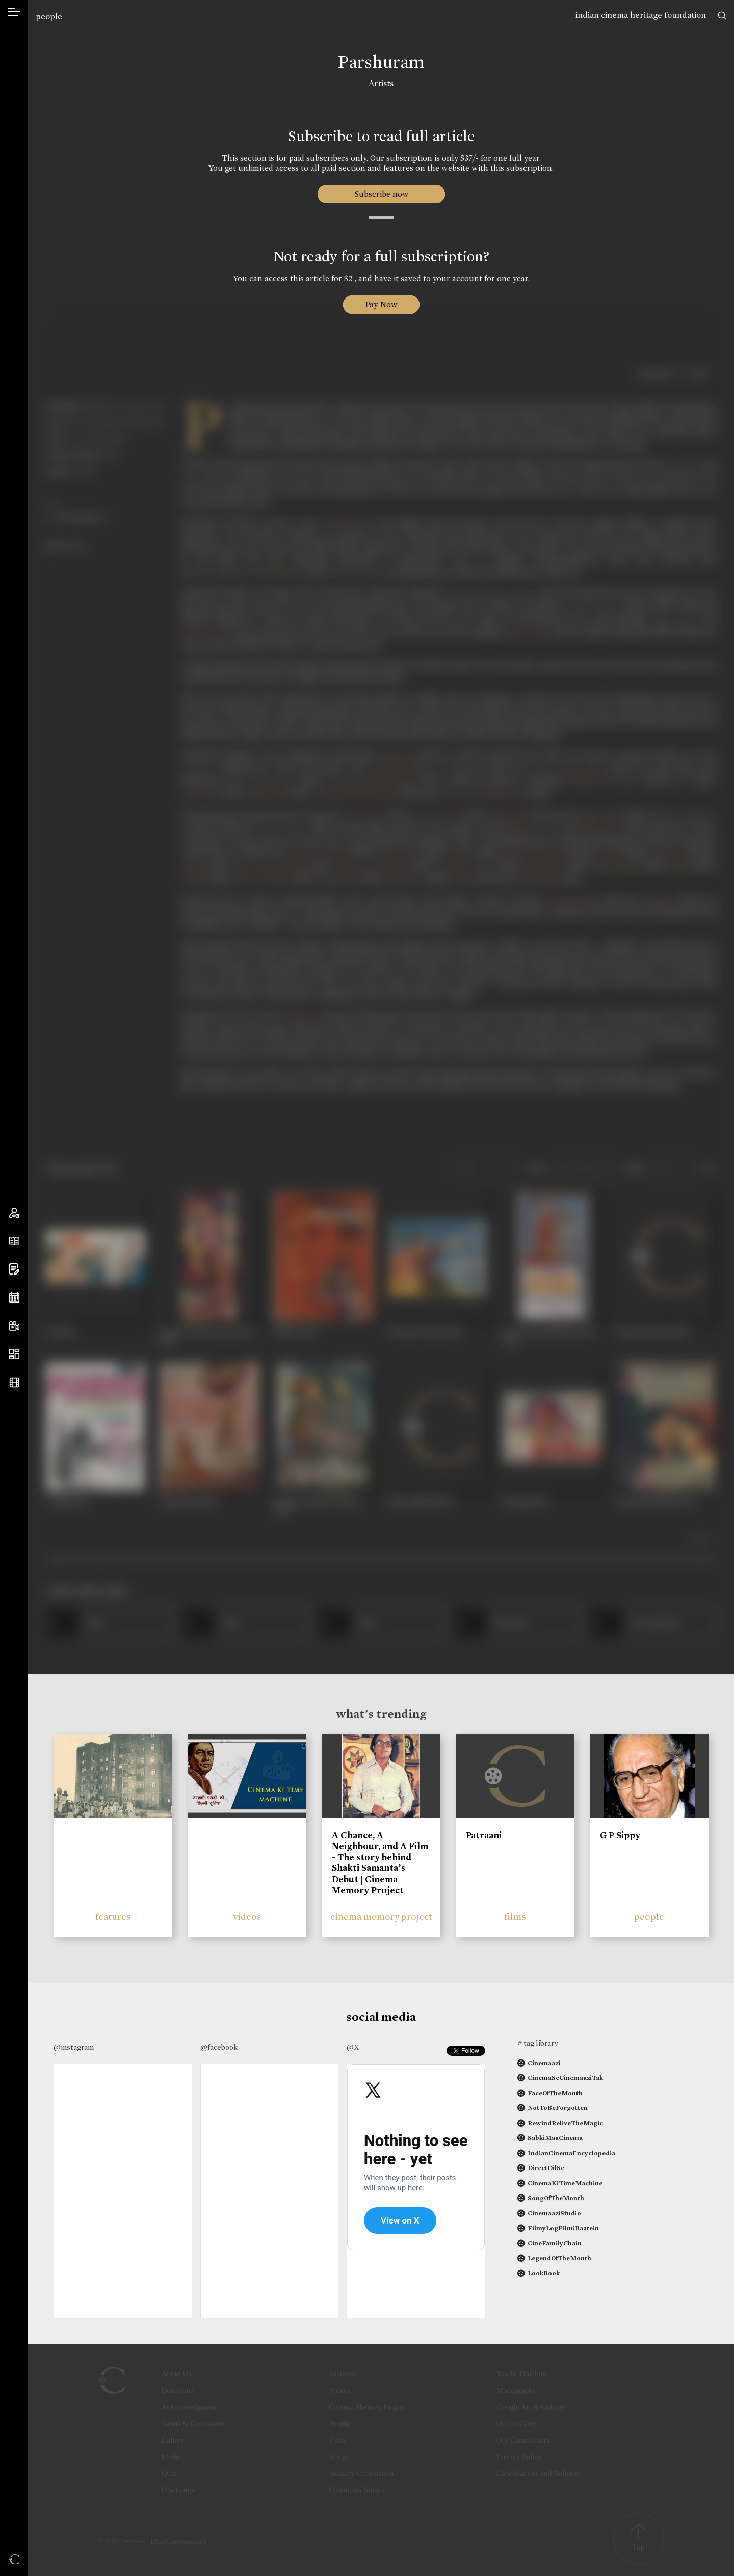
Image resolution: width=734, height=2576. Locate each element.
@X (353, 2047)
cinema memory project (381, 1916)
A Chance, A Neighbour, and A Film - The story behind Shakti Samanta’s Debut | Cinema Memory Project (380, 1863)
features (113, 1916)
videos (247, 1916)
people (49, 16)
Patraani (484, 1835)
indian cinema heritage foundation (640, 15)
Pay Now (381, 304)
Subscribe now (381, 194)
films (515, 1916)
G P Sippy (620, 1835)
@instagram (74, 2047)
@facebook (219, 2047)
